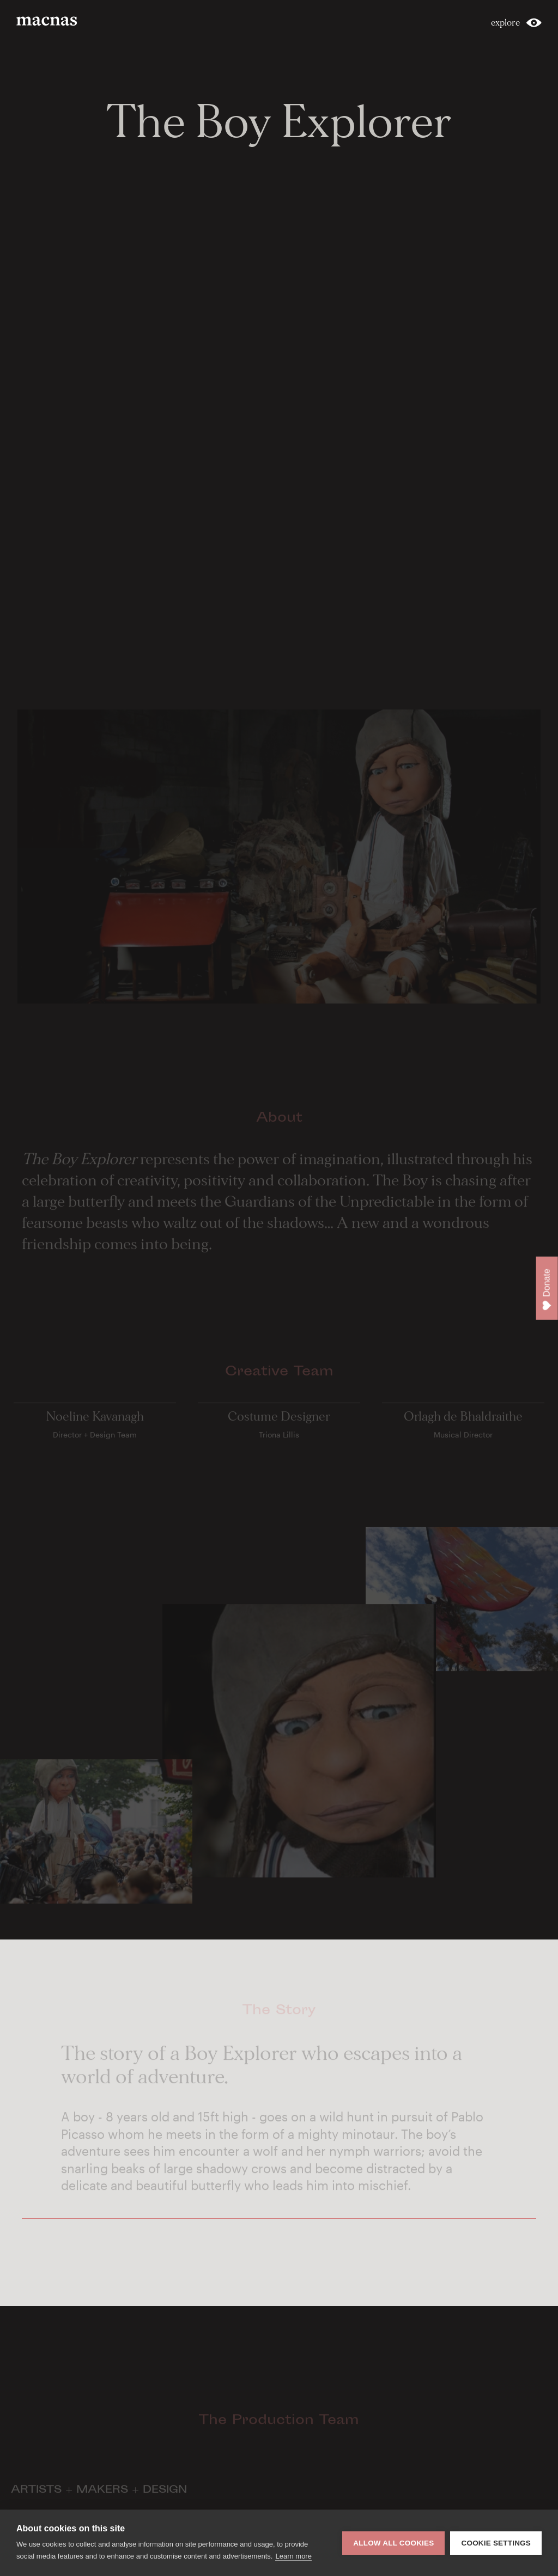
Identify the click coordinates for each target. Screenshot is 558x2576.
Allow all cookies (393, 2543)
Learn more (293, 2556)
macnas (48, 21)
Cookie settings (496, 2543)
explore (505, 22)
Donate (547, 1290)
